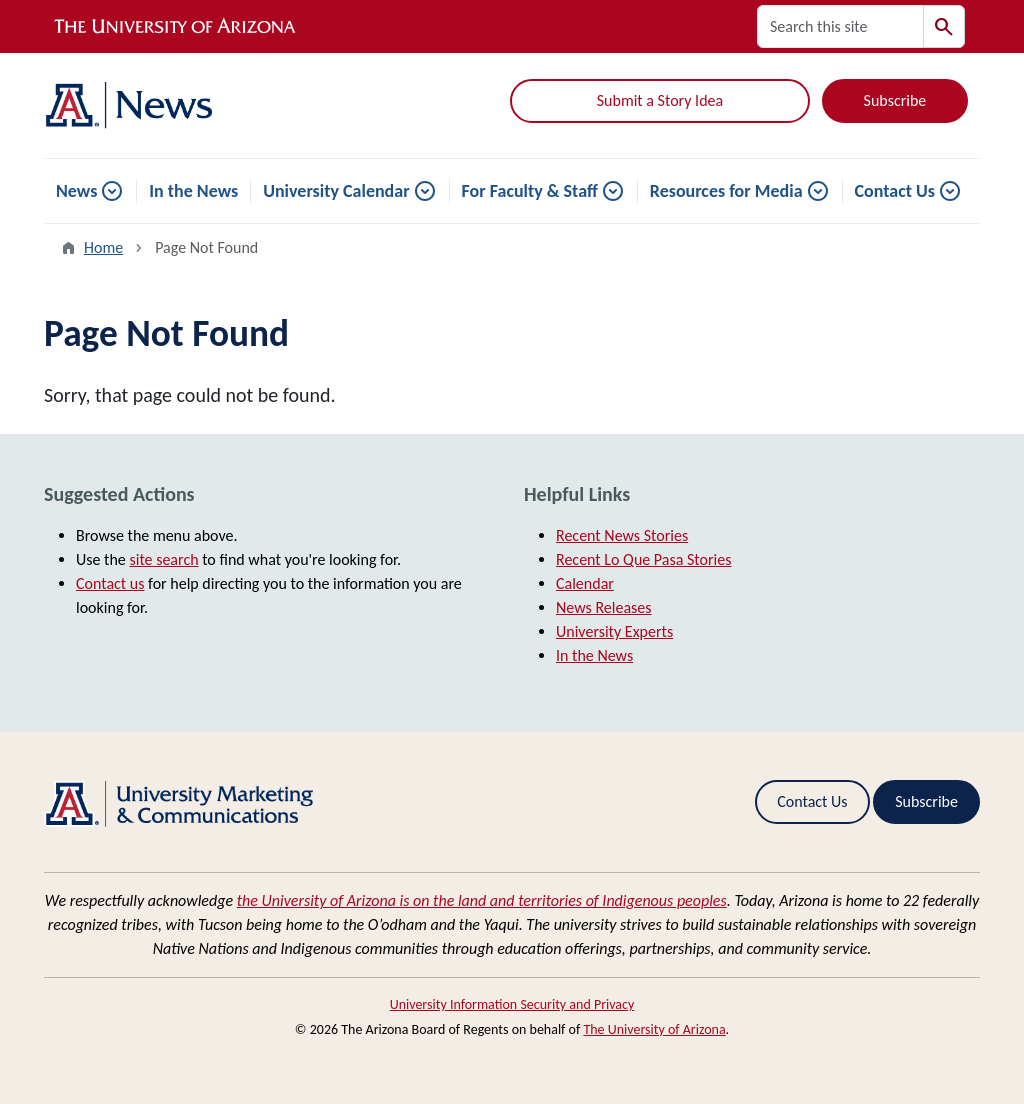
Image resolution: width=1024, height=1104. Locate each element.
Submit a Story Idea (660, 100)
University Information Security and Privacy (512, 1004)
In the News (193, 191)
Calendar (585, 583)
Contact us (110, 583)
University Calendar (336, 191)
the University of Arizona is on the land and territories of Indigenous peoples (482, 900)
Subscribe (895, 100)
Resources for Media (726, 191)
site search (163, 559)
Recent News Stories (622, 535)
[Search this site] (840, 26)
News (76, 191)
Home (103, 247)
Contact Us (895, 191)
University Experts (614, 631)
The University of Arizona (654, 1029)
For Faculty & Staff (530, 191)
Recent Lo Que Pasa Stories (643, 559)
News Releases (604, 607)
